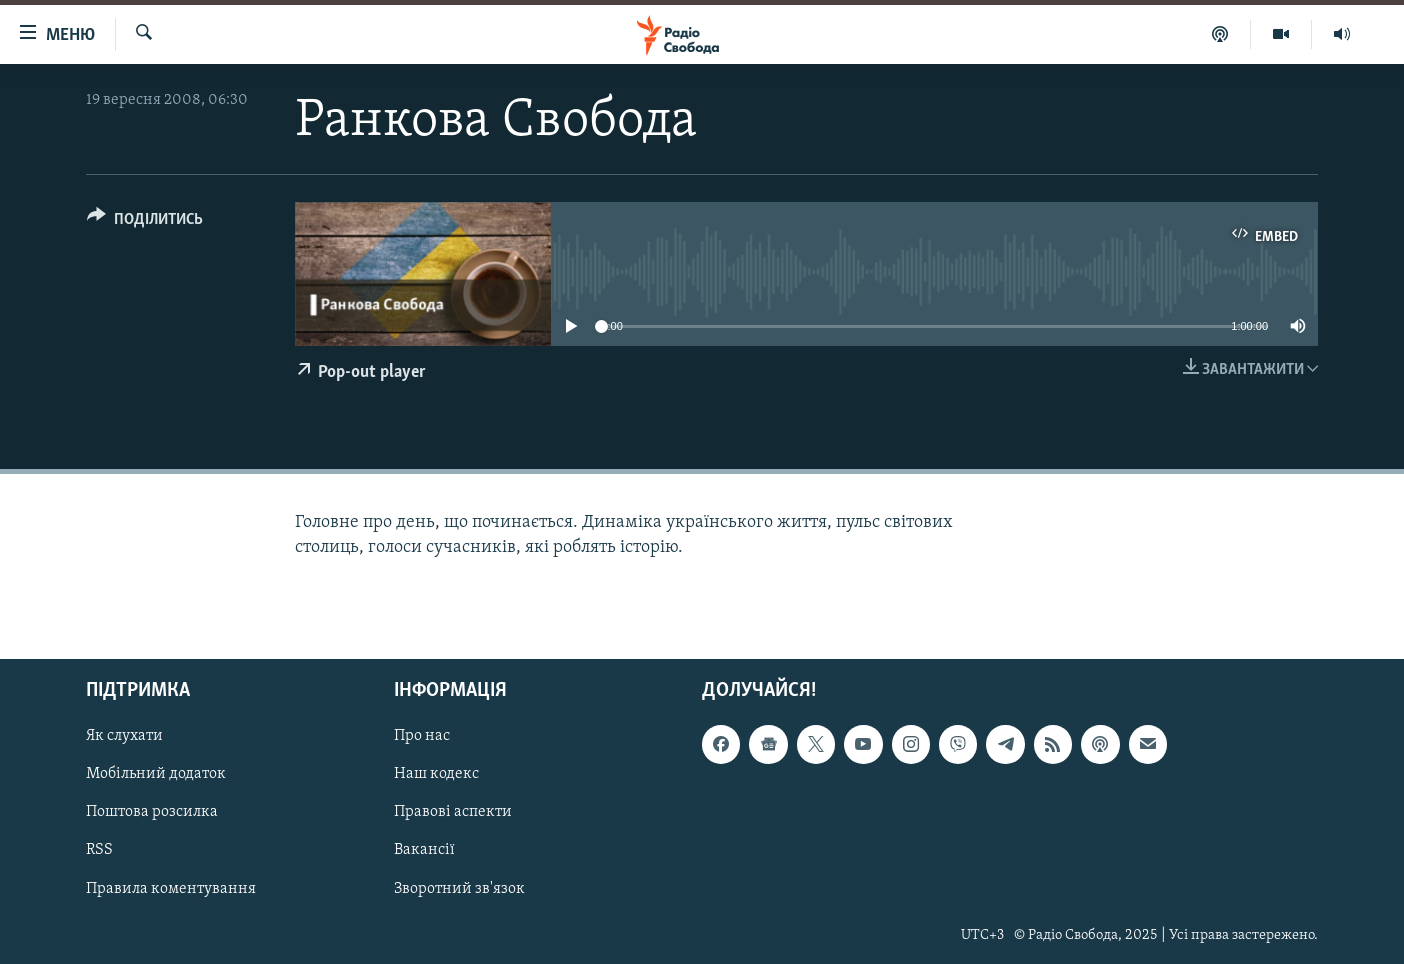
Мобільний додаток (156, 774)
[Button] (145, 222)
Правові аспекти (453, 812)
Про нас (422, 736)
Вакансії (424, 850)
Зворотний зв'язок (459, 888)
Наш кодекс (436, 774)
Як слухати (124, 736)
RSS (99, 850)
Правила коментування (171, 888)
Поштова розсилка (152, 812)
